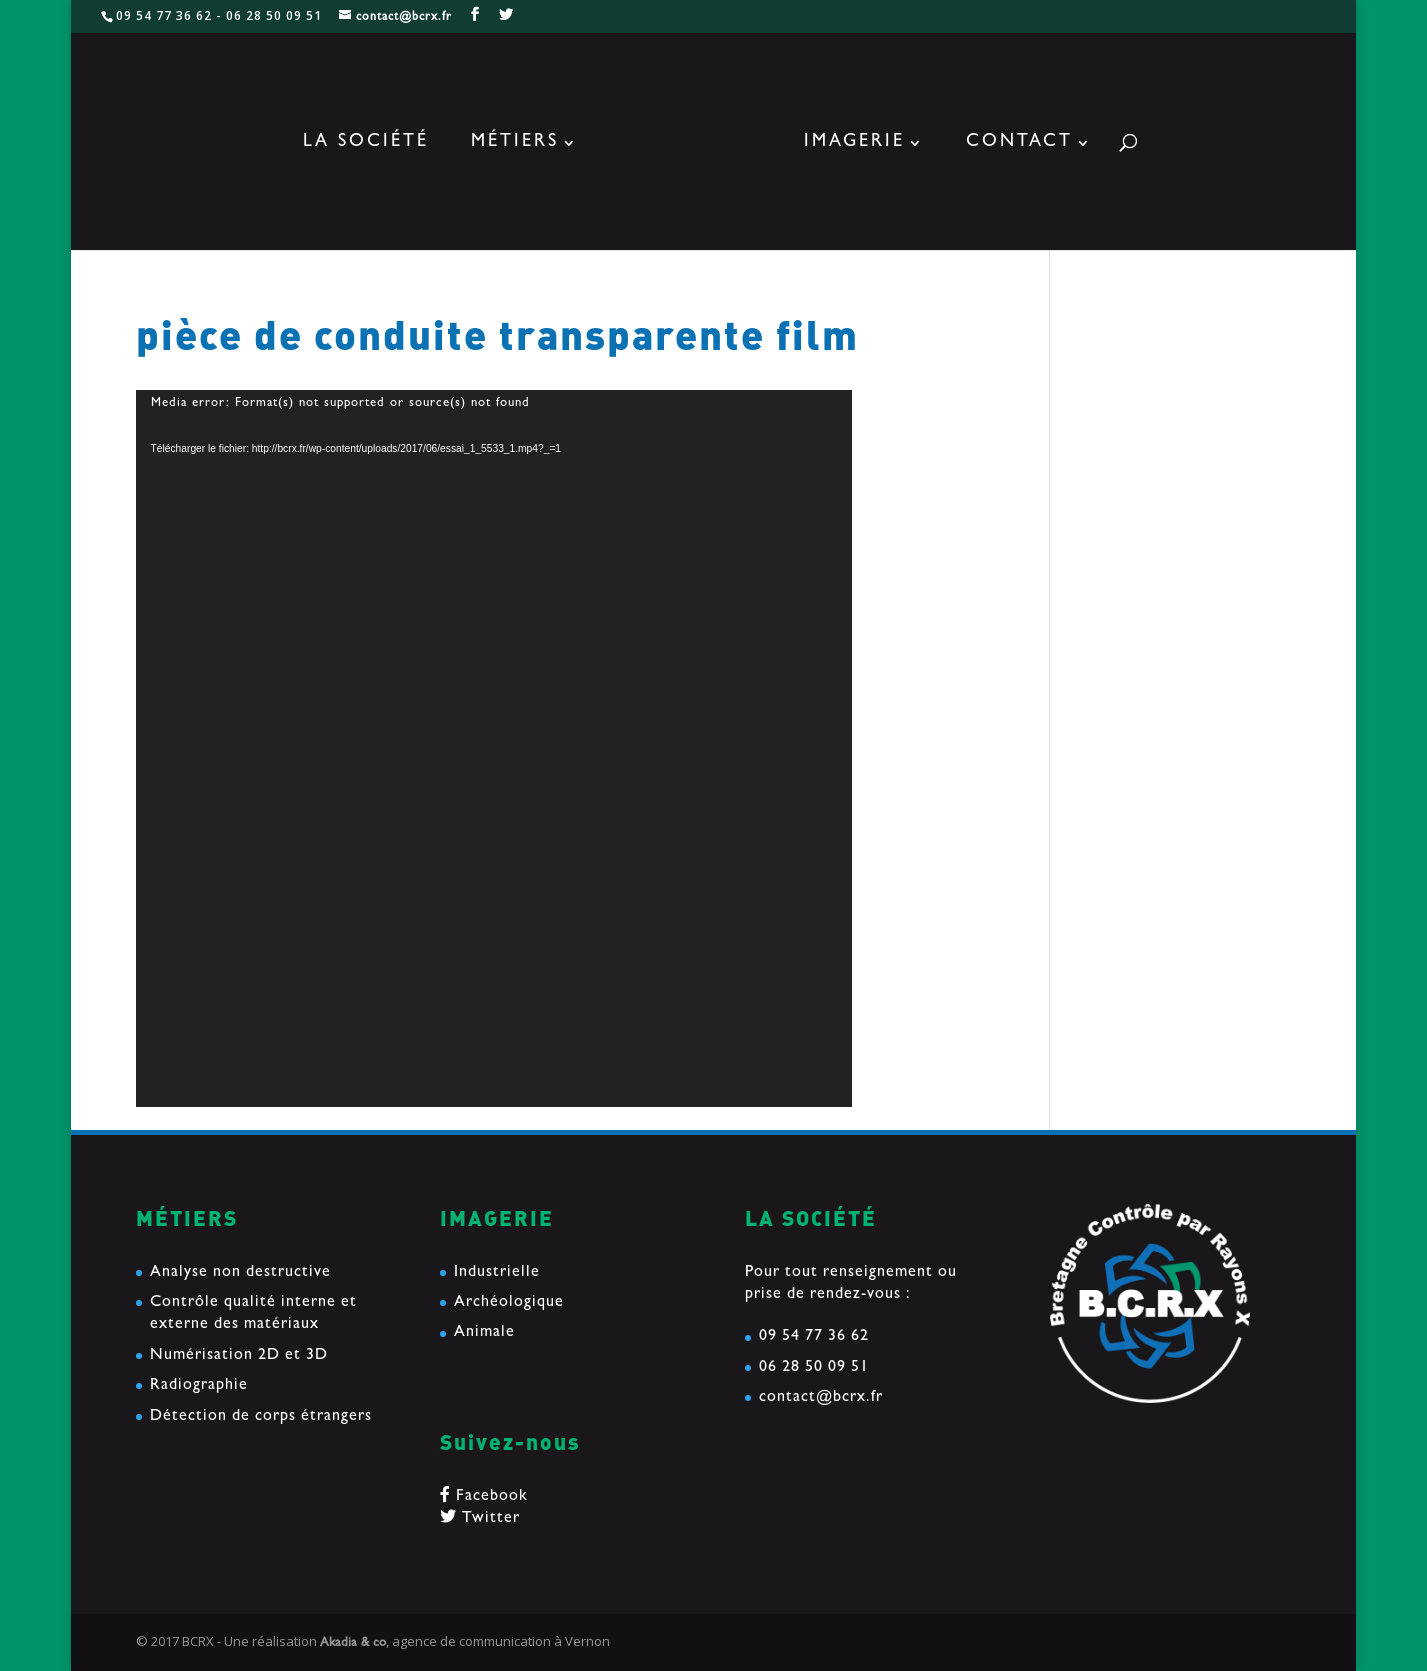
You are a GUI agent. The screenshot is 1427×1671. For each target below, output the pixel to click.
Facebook (484, 1497)
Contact (1019, 144)
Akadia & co (353, 1643)
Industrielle (497, 1273)
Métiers (515, 144)
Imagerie (854, 144)
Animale (484, 1333)
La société (366, 144)
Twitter (480, 1519)
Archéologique (509, 1303)
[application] (494, 748)
